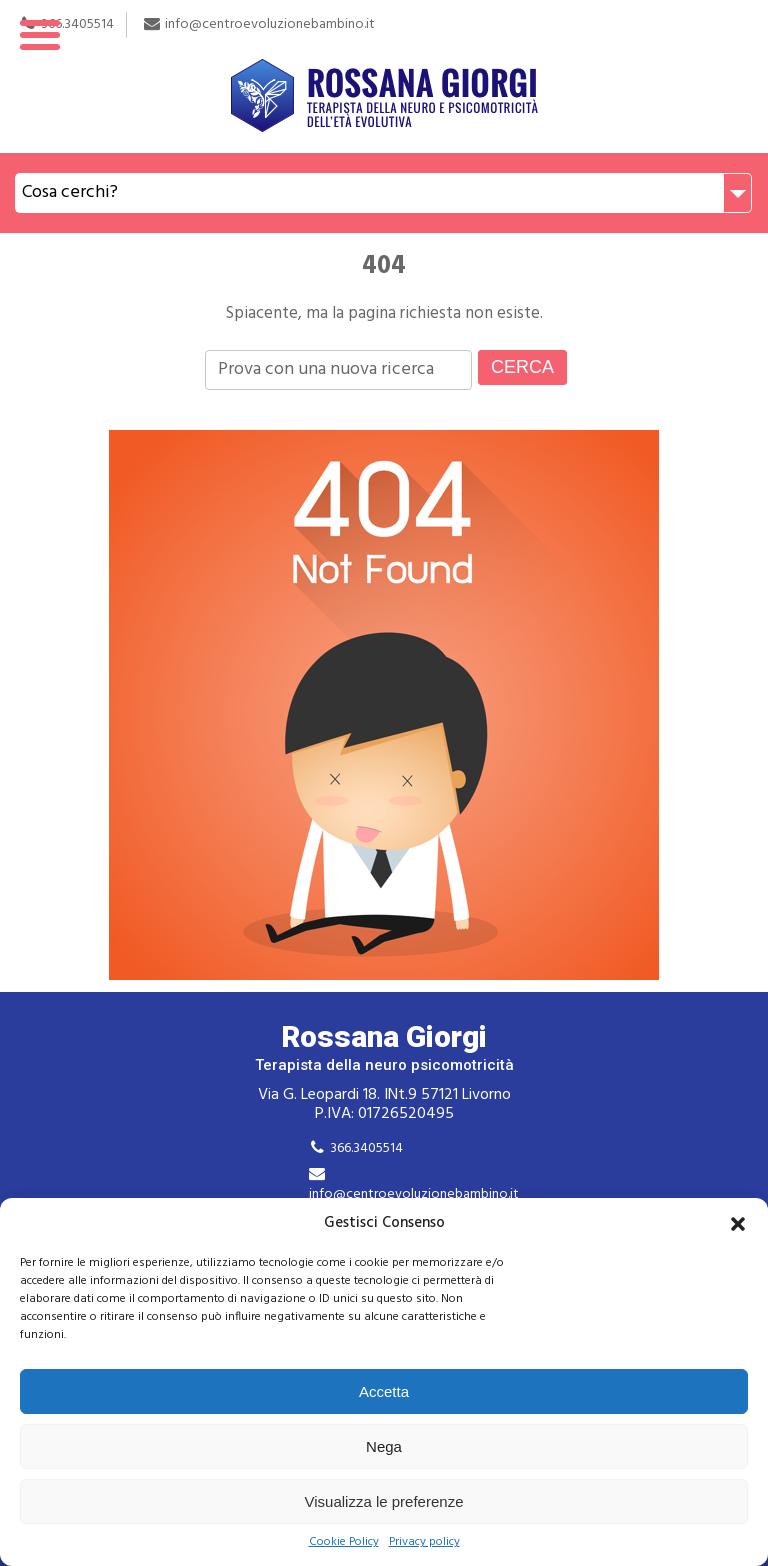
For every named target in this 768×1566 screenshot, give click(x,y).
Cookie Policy (344, 1542)
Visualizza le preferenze (384, 1501)
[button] (738, 1224)
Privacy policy (424, 1542)
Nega (384, 1446)
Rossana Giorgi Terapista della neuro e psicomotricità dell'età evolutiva (384, 76)
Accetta (384, 1391)
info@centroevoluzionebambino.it (414, 1194)
